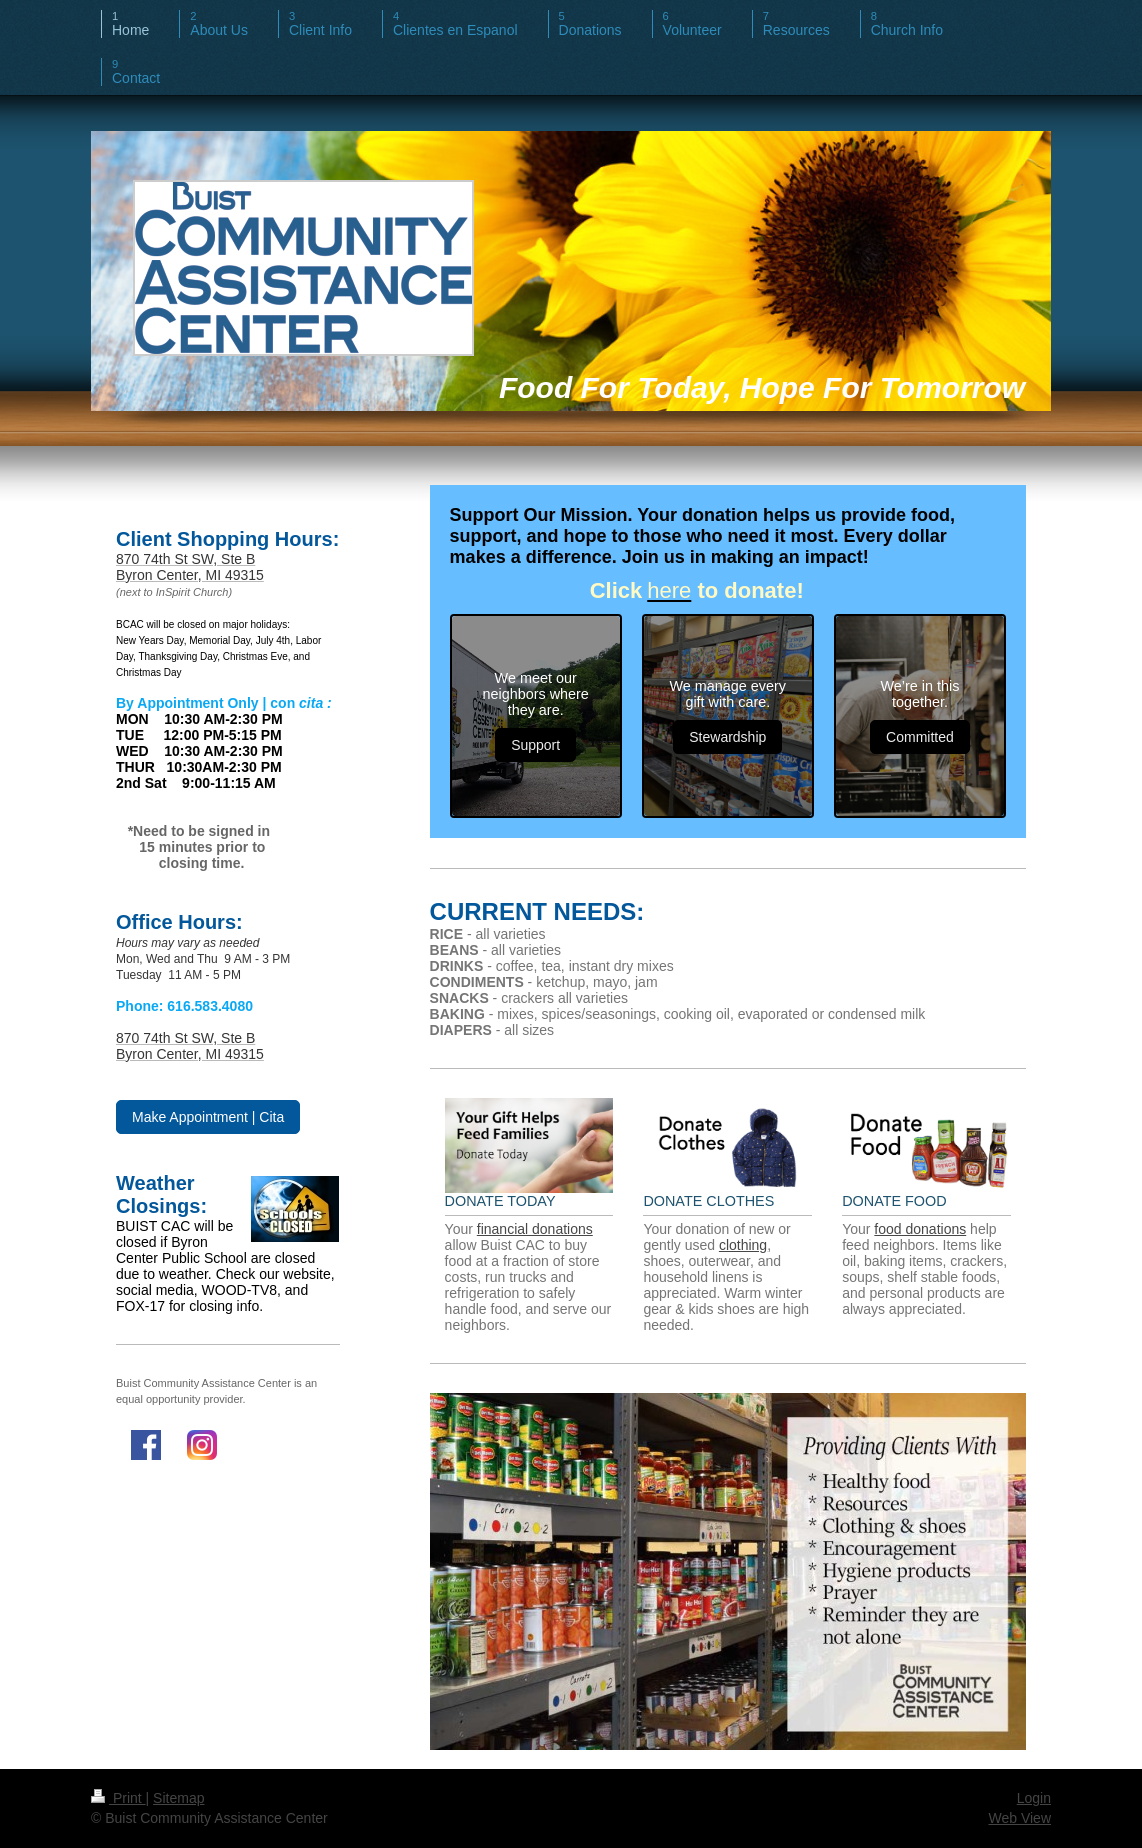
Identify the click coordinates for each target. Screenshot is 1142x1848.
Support (535, 745)
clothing (743, 1245)
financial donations (535, 1229)
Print (118, 1798)
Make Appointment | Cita (208, 1117)
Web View (1019, 1818)
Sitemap (178, 1798)
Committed (920, 737)
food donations (920, 1229)
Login (1034, 1798)
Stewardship (727, 737)
